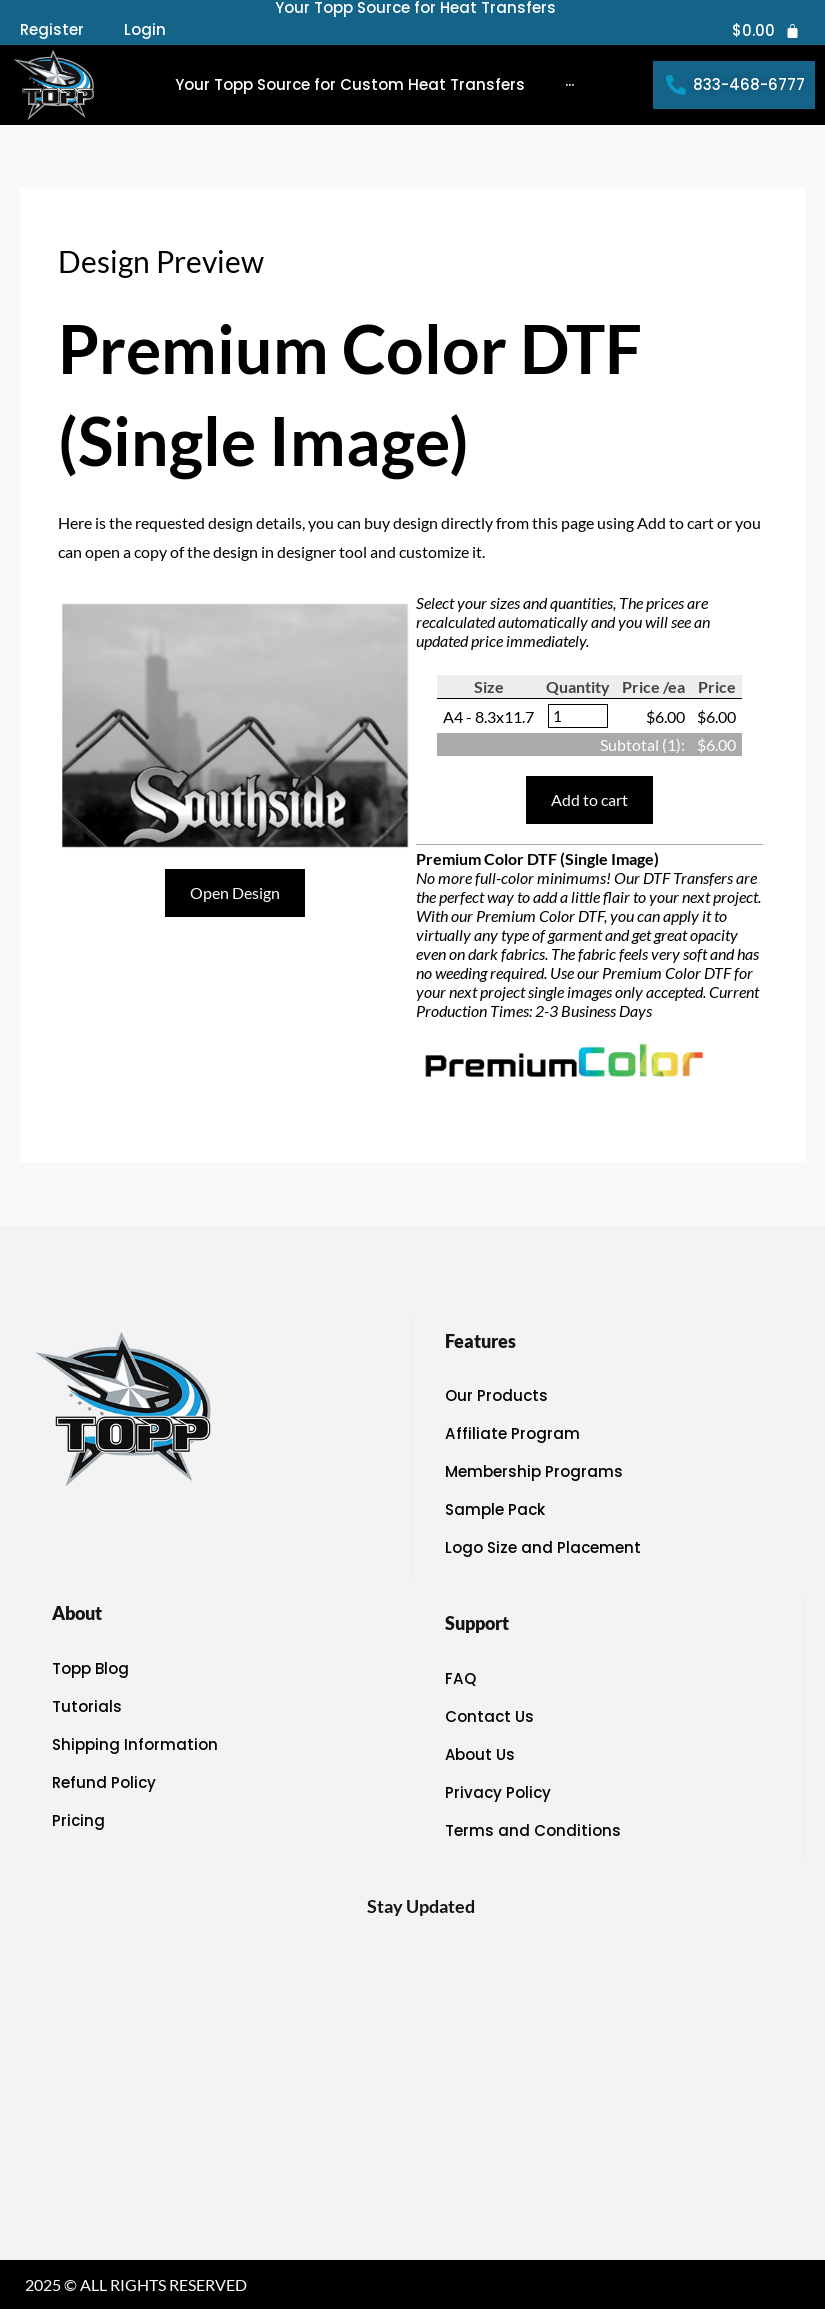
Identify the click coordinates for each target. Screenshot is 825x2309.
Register (52, 30)
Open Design (235, 892)
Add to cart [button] (589, 799)
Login (145, 30)
